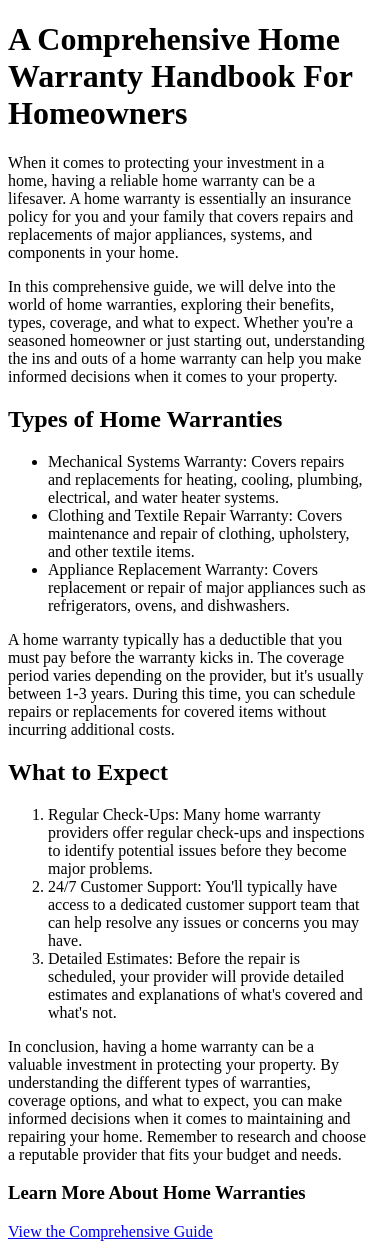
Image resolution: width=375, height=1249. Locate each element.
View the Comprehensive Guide (110, 1231)
